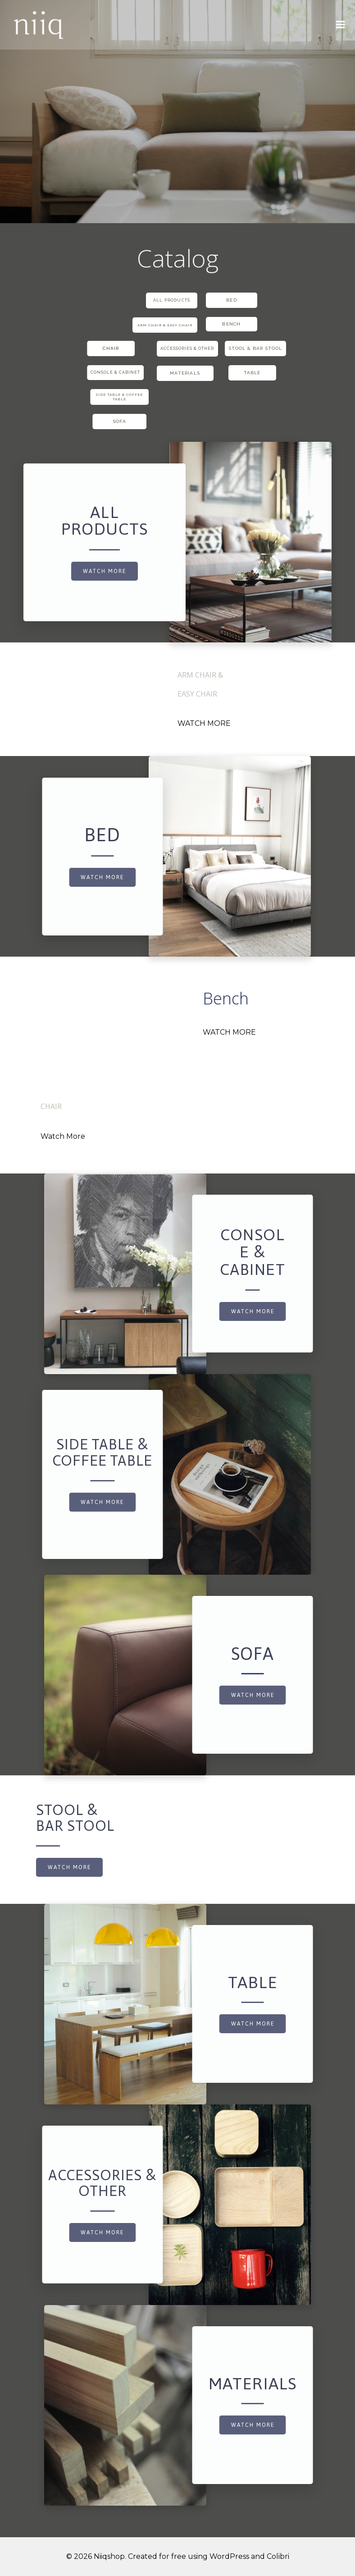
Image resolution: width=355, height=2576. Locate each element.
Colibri (278, 2556)
